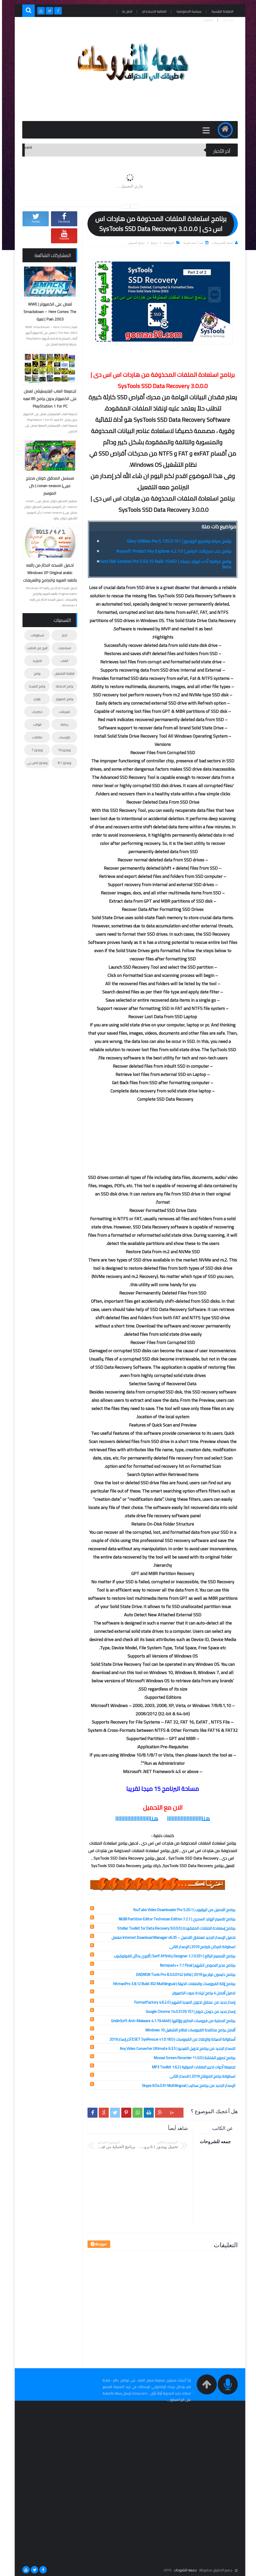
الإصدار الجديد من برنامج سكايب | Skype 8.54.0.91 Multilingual (186, 2085)
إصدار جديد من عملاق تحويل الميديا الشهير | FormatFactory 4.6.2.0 (182, 2002)
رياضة (62, 724)
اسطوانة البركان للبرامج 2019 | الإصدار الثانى (200, 1946)
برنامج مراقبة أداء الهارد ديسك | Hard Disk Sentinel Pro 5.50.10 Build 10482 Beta (163, 564)
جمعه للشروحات (183, 2570)
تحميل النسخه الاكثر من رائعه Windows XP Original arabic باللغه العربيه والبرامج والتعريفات (48, 572)
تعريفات (62, 712)
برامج (152, 243)
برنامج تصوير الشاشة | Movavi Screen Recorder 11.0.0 (192, 2057)
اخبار (62, 635)
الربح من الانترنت (35, 648)
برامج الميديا (35, 686)
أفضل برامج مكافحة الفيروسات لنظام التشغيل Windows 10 (188, 2030)
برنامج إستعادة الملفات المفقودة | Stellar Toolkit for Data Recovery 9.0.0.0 (174, 1928)
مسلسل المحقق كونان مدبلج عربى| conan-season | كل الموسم (48, 485)
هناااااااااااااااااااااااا (186, 1818)
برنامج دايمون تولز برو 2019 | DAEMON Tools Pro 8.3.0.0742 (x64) (183, 1974)
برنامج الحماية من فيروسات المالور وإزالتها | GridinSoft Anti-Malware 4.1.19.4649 (171, 2020)
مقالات (35, 737)
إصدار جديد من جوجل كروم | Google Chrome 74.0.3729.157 (188, 2011)
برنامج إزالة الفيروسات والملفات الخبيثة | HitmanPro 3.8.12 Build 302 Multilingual (172, 1983)
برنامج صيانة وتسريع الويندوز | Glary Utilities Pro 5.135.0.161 (177, 541)
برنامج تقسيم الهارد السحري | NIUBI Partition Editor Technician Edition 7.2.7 (175, 1919)
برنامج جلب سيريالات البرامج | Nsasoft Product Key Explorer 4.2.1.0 (171, 551)
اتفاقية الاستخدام (152, 11)
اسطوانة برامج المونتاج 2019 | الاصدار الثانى (200, 2076)
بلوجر (35, 699)
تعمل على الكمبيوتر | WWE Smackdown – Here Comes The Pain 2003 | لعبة (48, 311)
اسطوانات (35, 635)
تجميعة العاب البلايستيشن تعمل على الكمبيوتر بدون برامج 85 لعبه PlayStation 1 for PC (48, 398)
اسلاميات (62, 648)
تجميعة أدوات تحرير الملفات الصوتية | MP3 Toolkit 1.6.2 (191, 2067)
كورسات (62, 737)
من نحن (226, 20)
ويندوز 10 (62, 750)
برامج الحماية (62, 686)
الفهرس (205, 20)
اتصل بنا (125, 11)
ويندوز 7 (35, 750)
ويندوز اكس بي (35, 763)
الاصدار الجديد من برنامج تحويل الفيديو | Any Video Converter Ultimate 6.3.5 (175, 2048)
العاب (62, 661)
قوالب (35, 724)
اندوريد (35, 661)
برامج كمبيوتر (134, 243)
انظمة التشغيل (62, 673)
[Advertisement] (128, 104)
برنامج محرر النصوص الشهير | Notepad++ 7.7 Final (195, 1965)
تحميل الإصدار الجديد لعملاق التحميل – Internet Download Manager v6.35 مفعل (171, 1937)
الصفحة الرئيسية (220, 11)
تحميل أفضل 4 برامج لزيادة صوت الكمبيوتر (201, 1993)
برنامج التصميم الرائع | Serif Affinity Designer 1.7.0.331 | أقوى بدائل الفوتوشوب (172, 1956)
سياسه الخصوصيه (187, 11)
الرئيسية (167, 243)
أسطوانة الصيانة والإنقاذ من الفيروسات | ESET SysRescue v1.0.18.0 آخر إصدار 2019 (170, 2039)
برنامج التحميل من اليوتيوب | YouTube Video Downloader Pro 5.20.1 (182, 1909)
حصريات (35, 712)
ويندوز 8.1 (62, 763)
